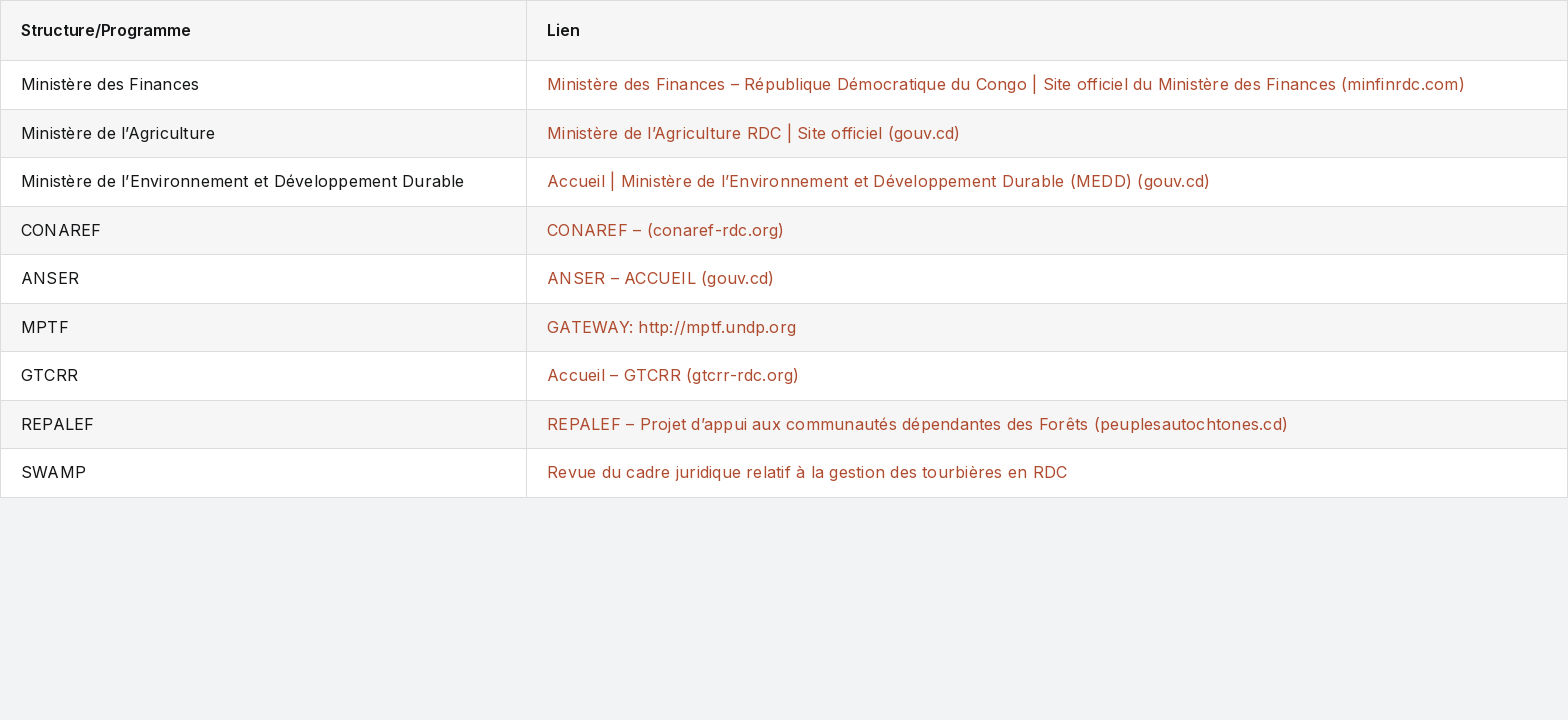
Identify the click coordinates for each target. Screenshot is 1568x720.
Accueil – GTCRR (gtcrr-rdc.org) (673, 375)
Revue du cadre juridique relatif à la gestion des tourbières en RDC (807, 472)
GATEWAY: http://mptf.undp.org (671, 327)
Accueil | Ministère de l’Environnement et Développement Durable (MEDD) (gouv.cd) (878, 181)
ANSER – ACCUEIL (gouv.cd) (660, 278)
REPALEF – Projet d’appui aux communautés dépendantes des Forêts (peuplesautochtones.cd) (917, 424)
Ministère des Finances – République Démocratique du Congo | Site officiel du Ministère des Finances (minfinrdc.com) (1006, 84)
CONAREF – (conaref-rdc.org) (665, 230)
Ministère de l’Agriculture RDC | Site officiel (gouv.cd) (753, 133)
